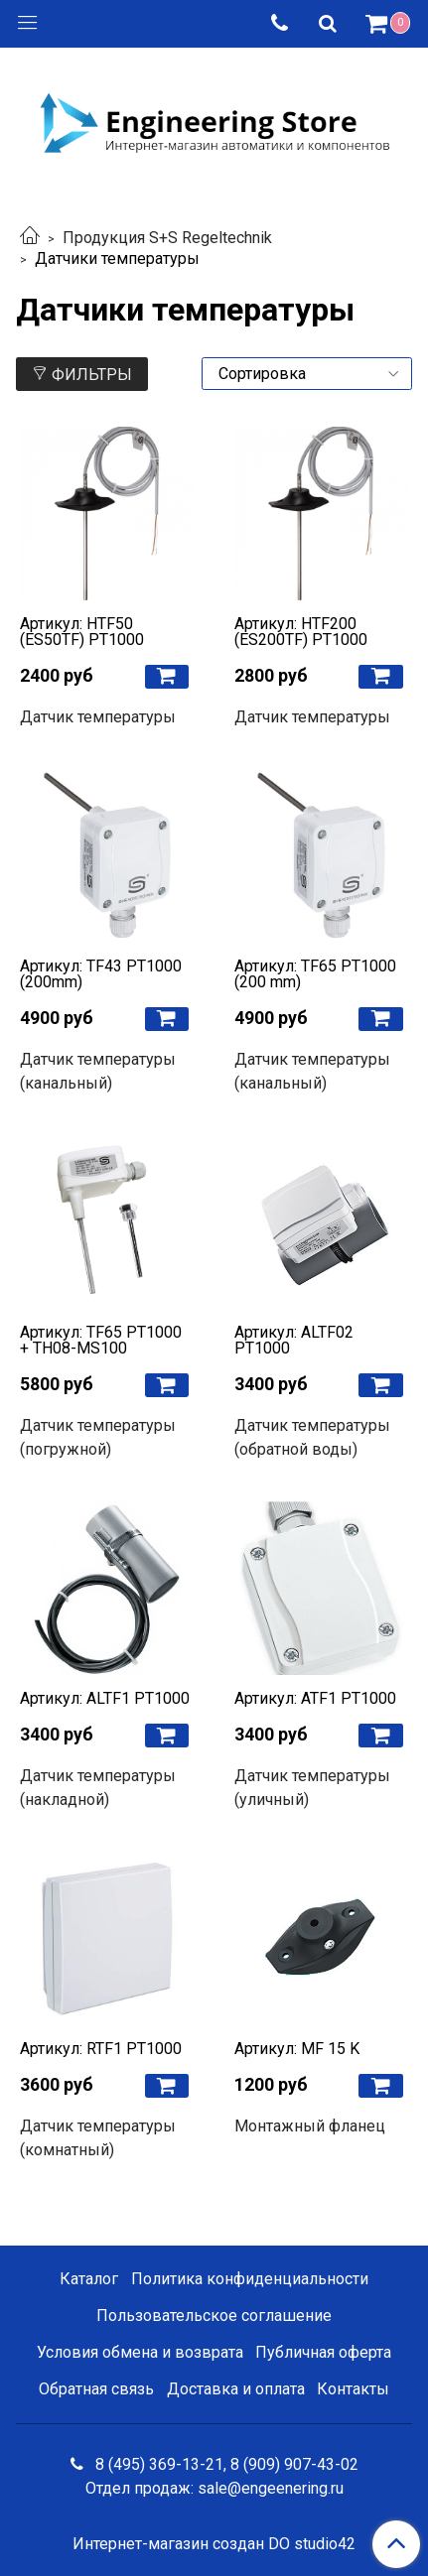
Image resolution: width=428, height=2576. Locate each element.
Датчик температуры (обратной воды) (312, 1437)
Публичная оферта (323, 2352)
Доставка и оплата (236, 2389)
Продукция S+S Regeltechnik (167, 237)
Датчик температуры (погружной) (98, 1437)
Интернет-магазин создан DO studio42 (214, 2544)
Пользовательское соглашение (214, 2315)
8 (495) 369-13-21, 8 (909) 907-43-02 (224, 2464)
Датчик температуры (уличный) (312, 1787)
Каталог (89, 2278)
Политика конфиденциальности (249, 2278)
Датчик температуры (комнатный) (98, 2138)
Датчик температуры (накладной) (98, 1787)
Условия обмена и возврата (140, 2352)
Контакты (353, 2389)
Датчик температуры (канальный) (98, 1071)
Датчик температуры (98, 717)
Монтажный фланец (309, 2126)
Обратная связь (96, 2389)
